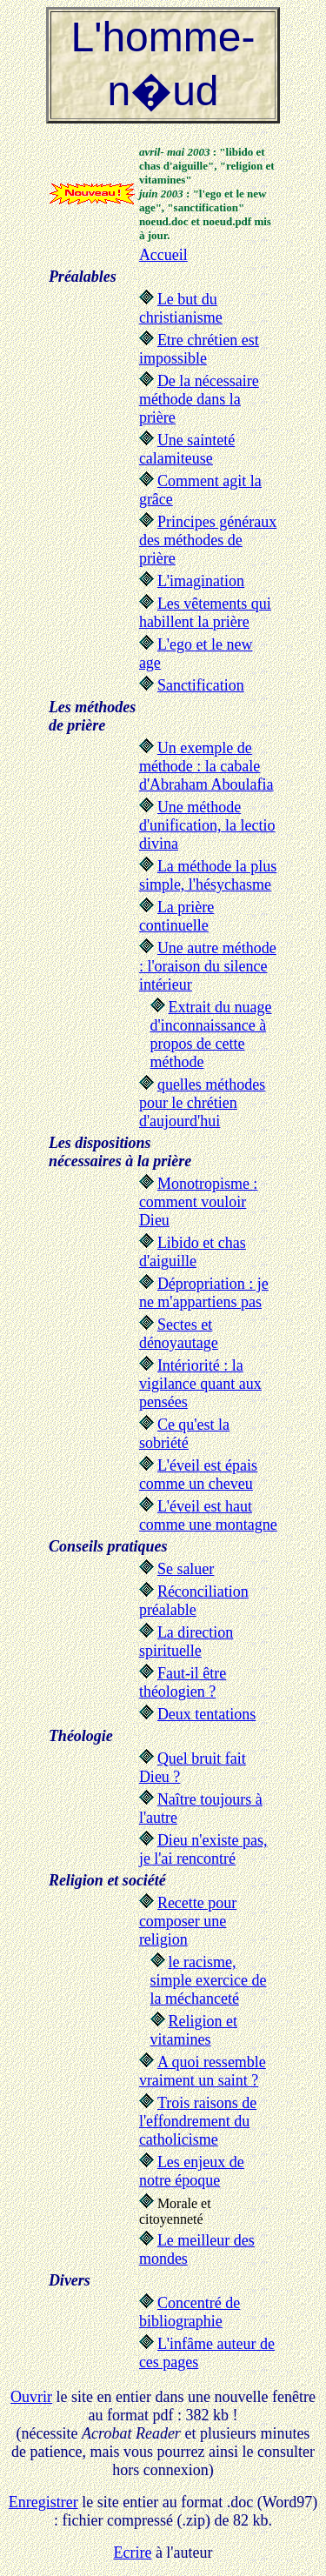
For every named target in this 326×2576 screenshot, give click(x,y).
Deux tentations (206, 1714)
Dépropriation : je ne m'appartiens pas (204, 1293)
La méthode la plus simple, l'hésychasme (207, 875)
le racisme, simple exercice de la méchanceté (208, 1980)
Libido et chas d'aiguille (192, 1252)
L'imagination (200, 581)
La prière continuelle (176, 916)
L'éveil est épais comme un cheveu (198, 1474)
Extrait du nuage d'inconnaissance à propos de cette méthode (211, 1034)
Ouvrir (31, 2397)
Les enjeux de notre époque (191, 2171)
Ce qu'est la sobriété (184, 1434)
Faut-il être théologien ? (182, 1682)
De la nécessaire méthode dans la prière (199, 399)
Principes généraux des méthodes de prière (207, 540)
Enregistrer (43, 2502)
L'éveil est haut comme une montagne (208, 1515)
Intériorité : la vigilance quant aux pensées (200, 1384)
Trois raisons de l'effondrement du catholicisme (197, 2121)
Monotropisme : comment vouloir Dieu (198, 1202)
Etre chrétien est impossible (199, 349)
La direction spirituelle (186, 1641)
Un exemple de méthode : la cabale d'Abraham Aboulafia (206, 766)
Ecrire (132, 2552)
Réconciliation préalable (194, 1600)
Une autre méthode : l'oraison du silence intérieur (207, 966)
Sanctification (200, 685)
